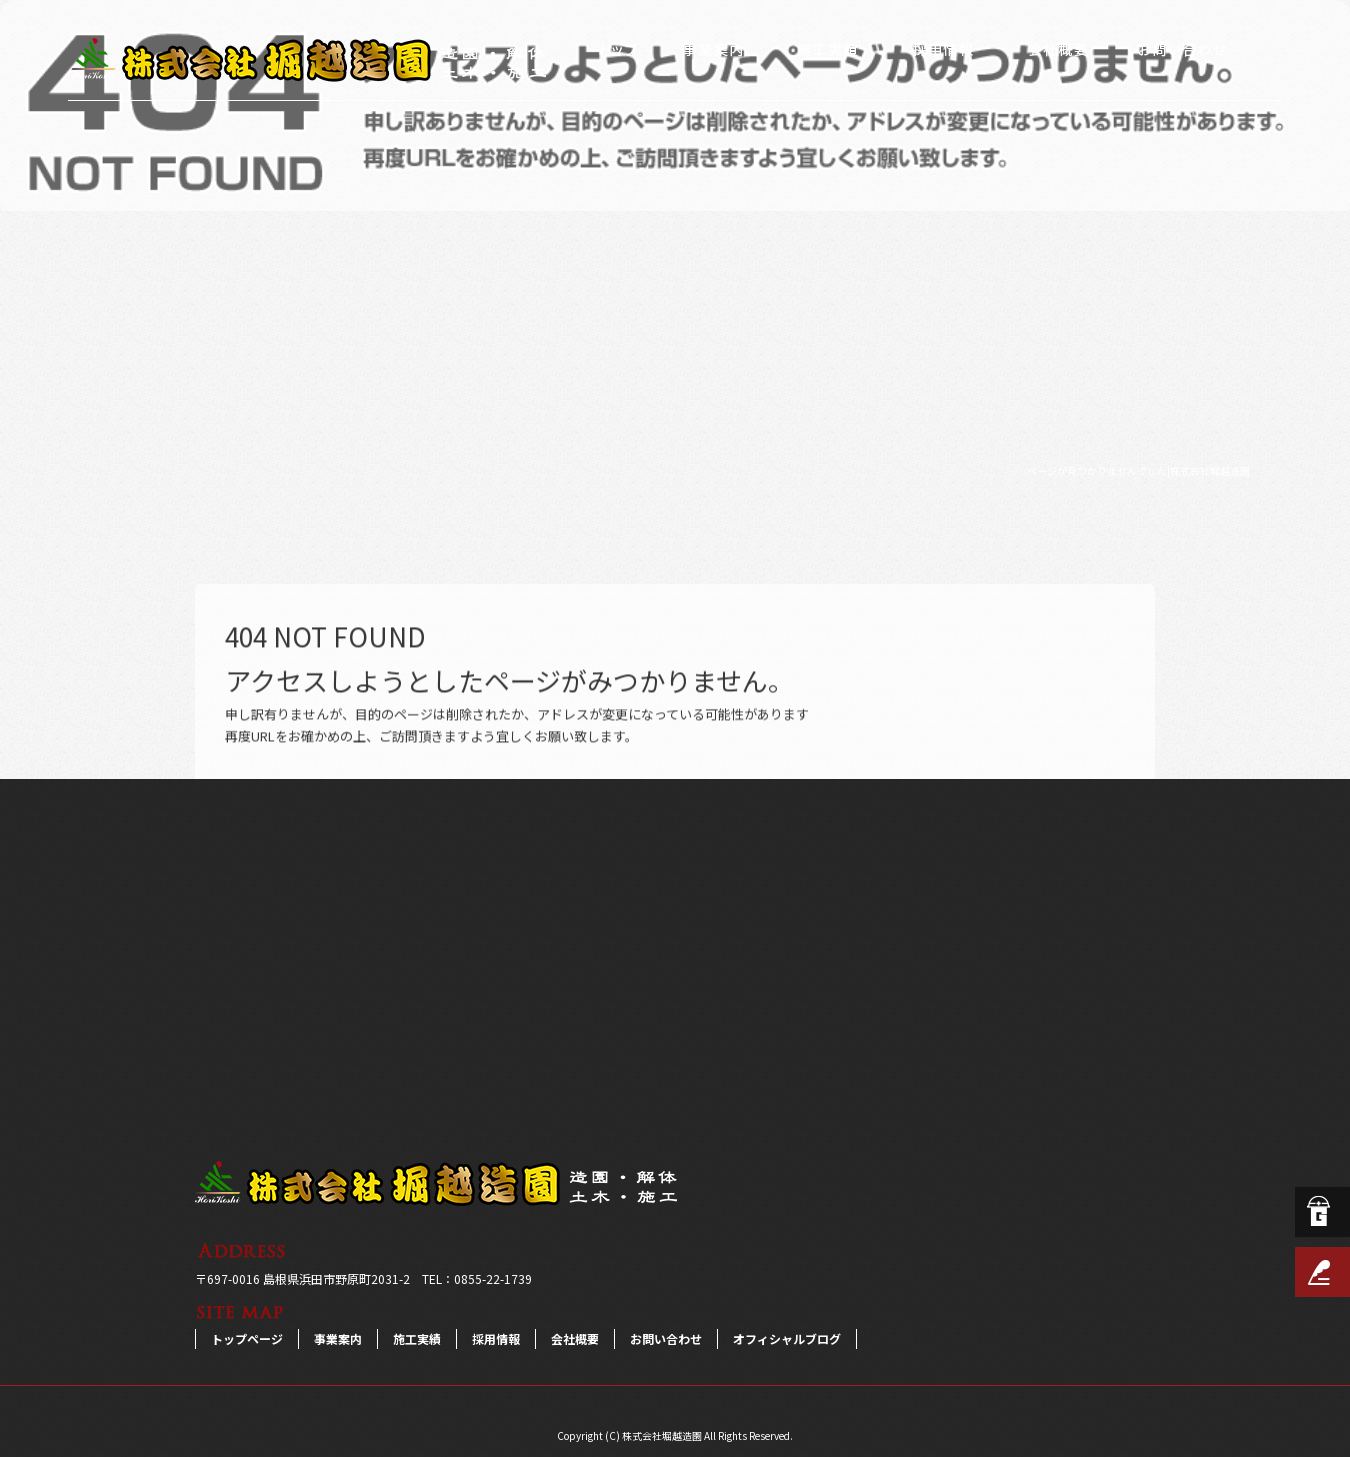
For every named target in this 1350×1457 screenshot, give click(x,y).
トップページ (617, 50)
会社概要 (1057, 50)
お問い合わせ (1182, 50)
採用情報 (942, 50)
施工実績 (827, 50)
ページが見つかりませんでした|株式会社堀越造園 (1138, 470)
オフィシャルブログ (787, 1338)
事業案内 (712, 50)
